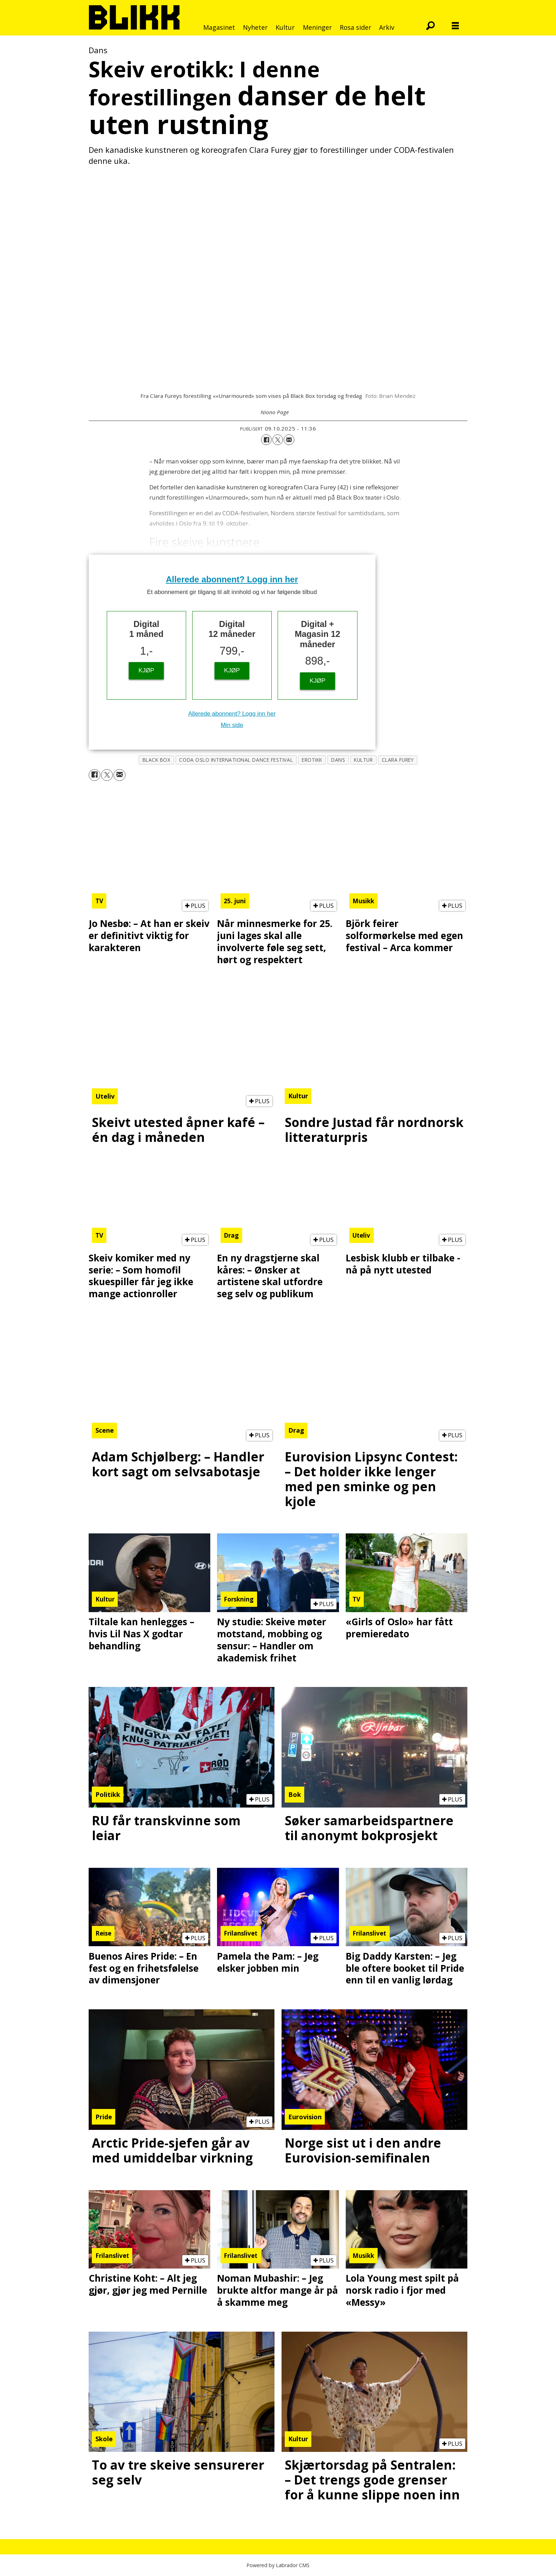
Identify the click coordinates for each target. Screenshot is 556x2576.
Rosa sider (355, 27)
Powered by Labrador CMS (278, 2565)
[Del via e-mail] (289, 439)
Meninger (317, 27)
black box (157, 759)
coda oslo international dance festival (236, 759)
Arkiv (386, 27)
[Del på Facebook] (266, 439)
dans (338, 759)
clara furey (398, 759)
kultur (363, 759)
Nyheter (255, 27)
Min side (232, 725)
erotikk (312, 759)
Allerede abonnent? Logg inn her (232, 579)
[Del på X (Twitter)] (277, 439)
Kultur (285, 27)
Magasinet (219, 27)
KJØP (146, 670)
